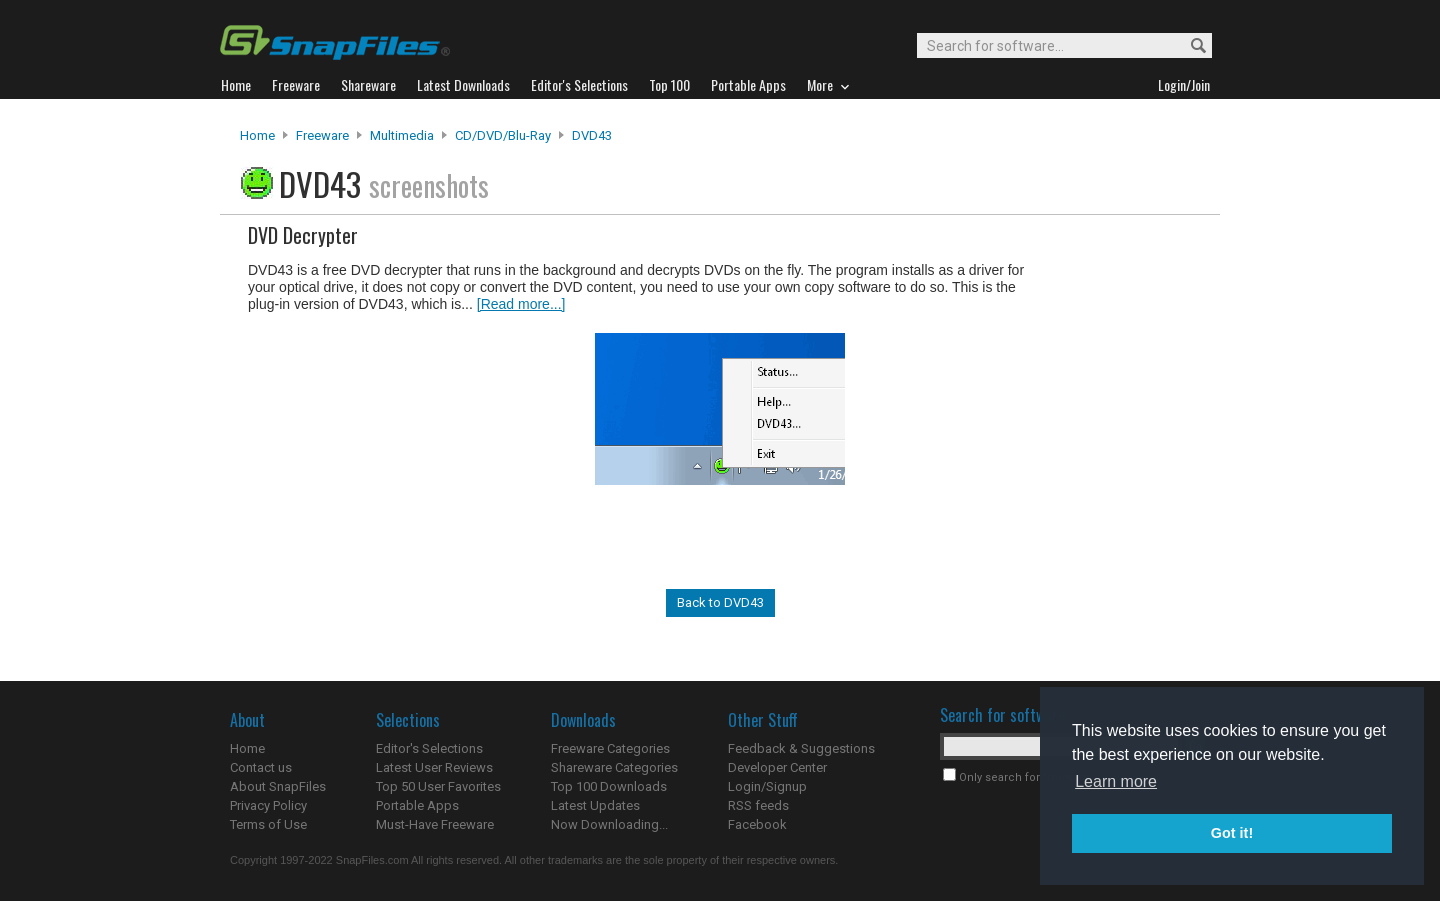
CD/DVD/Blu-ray (503, 135)
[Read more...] (521, 304)
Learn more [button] (1116, 781)
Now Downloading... (609, 824)
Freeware (322, 135)
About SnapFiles (278, 786)
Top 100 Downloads (609, 786)
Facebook (757, 824)
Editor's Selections (429, 748)
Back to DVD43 (720, 602)
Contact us (261, 767)
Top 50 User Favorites (438, 786)
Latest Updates (595, 805)
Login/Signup (767, 786)
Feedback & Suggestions (801, 748)
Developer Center (777, 767)
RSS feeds (758, 805)
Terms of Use (268, 824)
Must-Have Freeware (435, 824)
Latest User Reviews (434, 767)
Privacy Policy (268, 805)
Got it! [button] (1232, 833)
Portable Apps (417, 805)
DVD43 (592, 135)
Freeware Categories (610, 748)
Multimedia (402, 135)
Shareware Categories (614, 767)
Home (257, 135)
